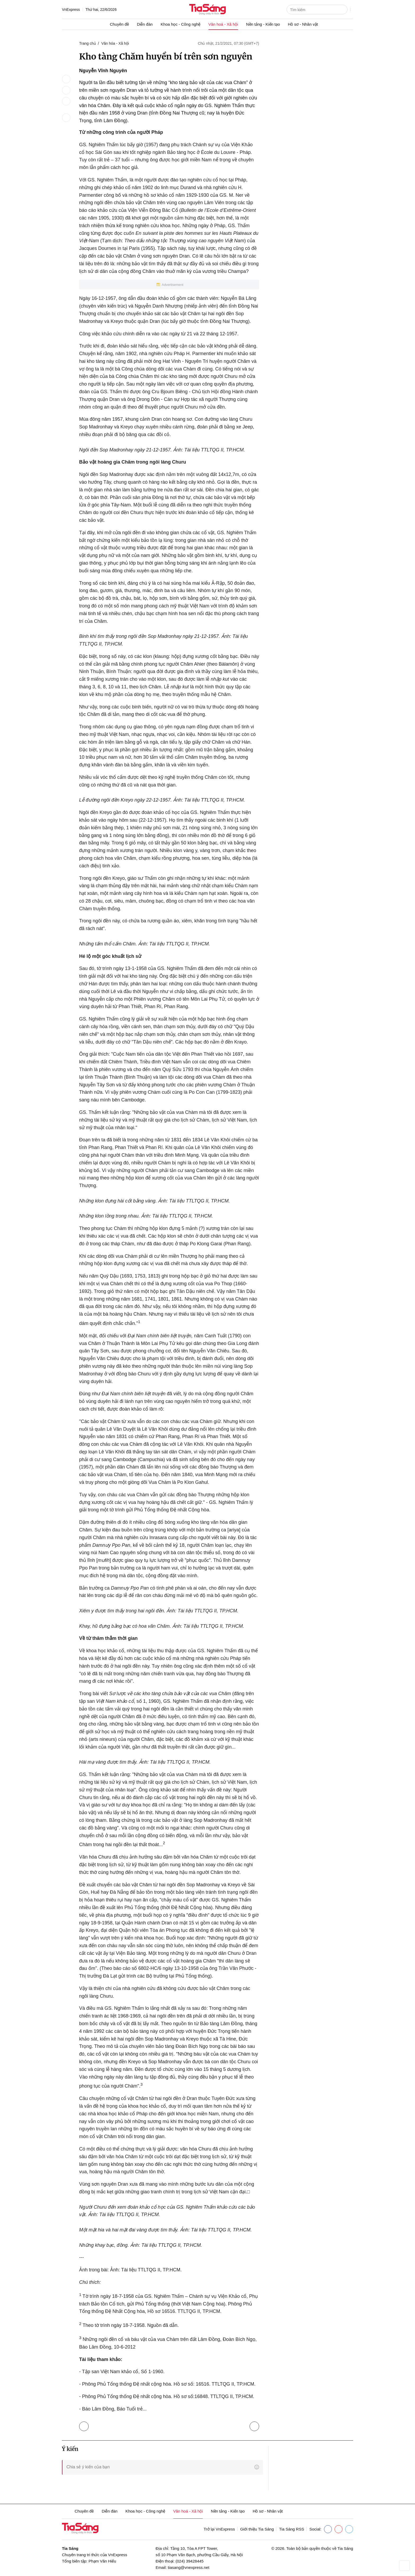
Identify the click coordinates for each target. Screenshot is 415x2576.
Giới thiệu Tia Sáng (257, 2529)
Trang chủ (87, 43)
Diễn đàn (145, 24)
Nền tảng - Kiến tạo (263, 24)
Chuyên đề (119, 24)
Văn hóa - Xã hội (115, 43)
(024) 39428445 (189, 2561)
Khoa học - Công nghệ (180, 24)
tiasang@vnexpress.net (188, 2567)
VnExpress (71, 9)
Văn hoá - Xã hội (223, 24)
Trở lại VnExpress (219, 2529)
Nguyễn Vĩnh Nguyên (103, 70)
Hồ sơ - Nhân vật (303, 24)
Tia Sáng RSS (291, 2529)
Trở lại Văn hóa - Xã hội (85, 2425)
